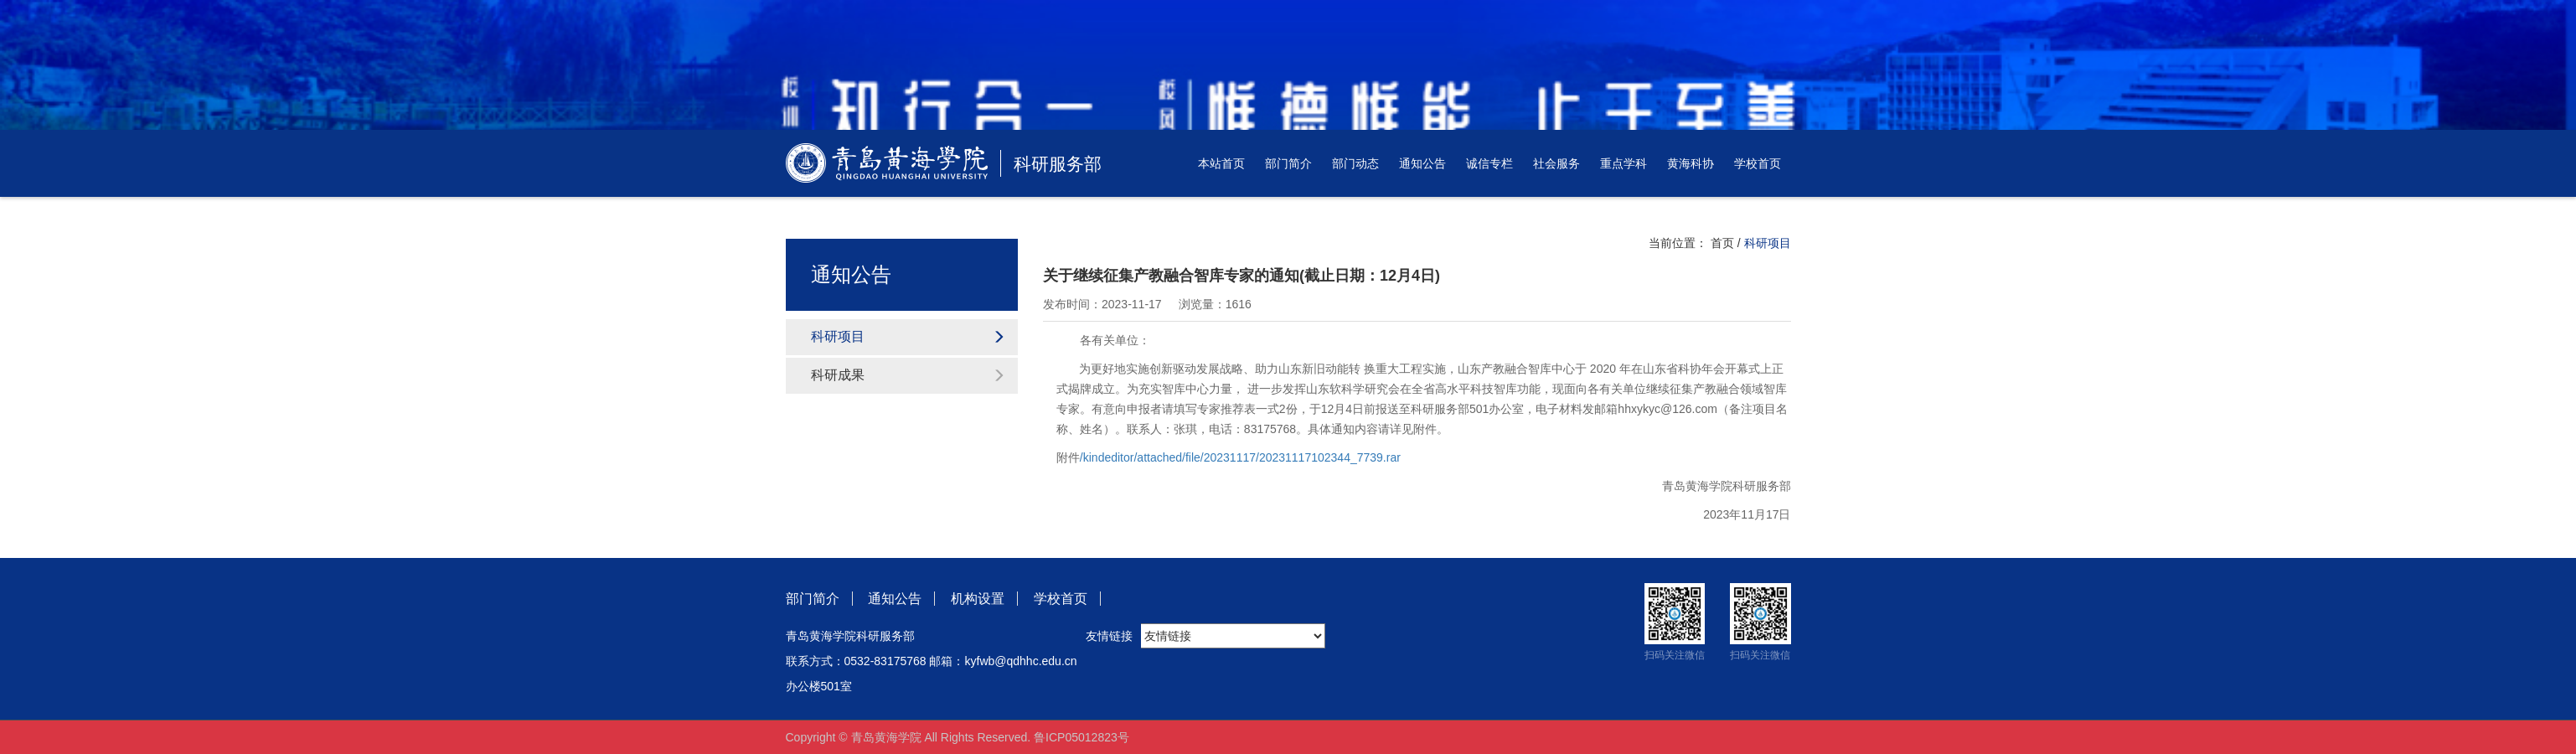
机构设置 (977, 598)
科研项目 (908, 336)
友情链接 (1109, 636)
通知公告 (1422, 163)
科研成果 (908, 375)
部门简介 (1288, 163)
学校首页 (1757, 163)
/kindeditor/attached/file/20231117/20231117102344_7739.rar (1240, 457)
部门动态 (1355, 163)
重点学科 (1623, 163)
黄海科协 (1690, 163)
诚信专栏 (1489, 163)
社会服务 (1556, 163)
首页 (1722, 243)
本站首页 (1221, 163)
